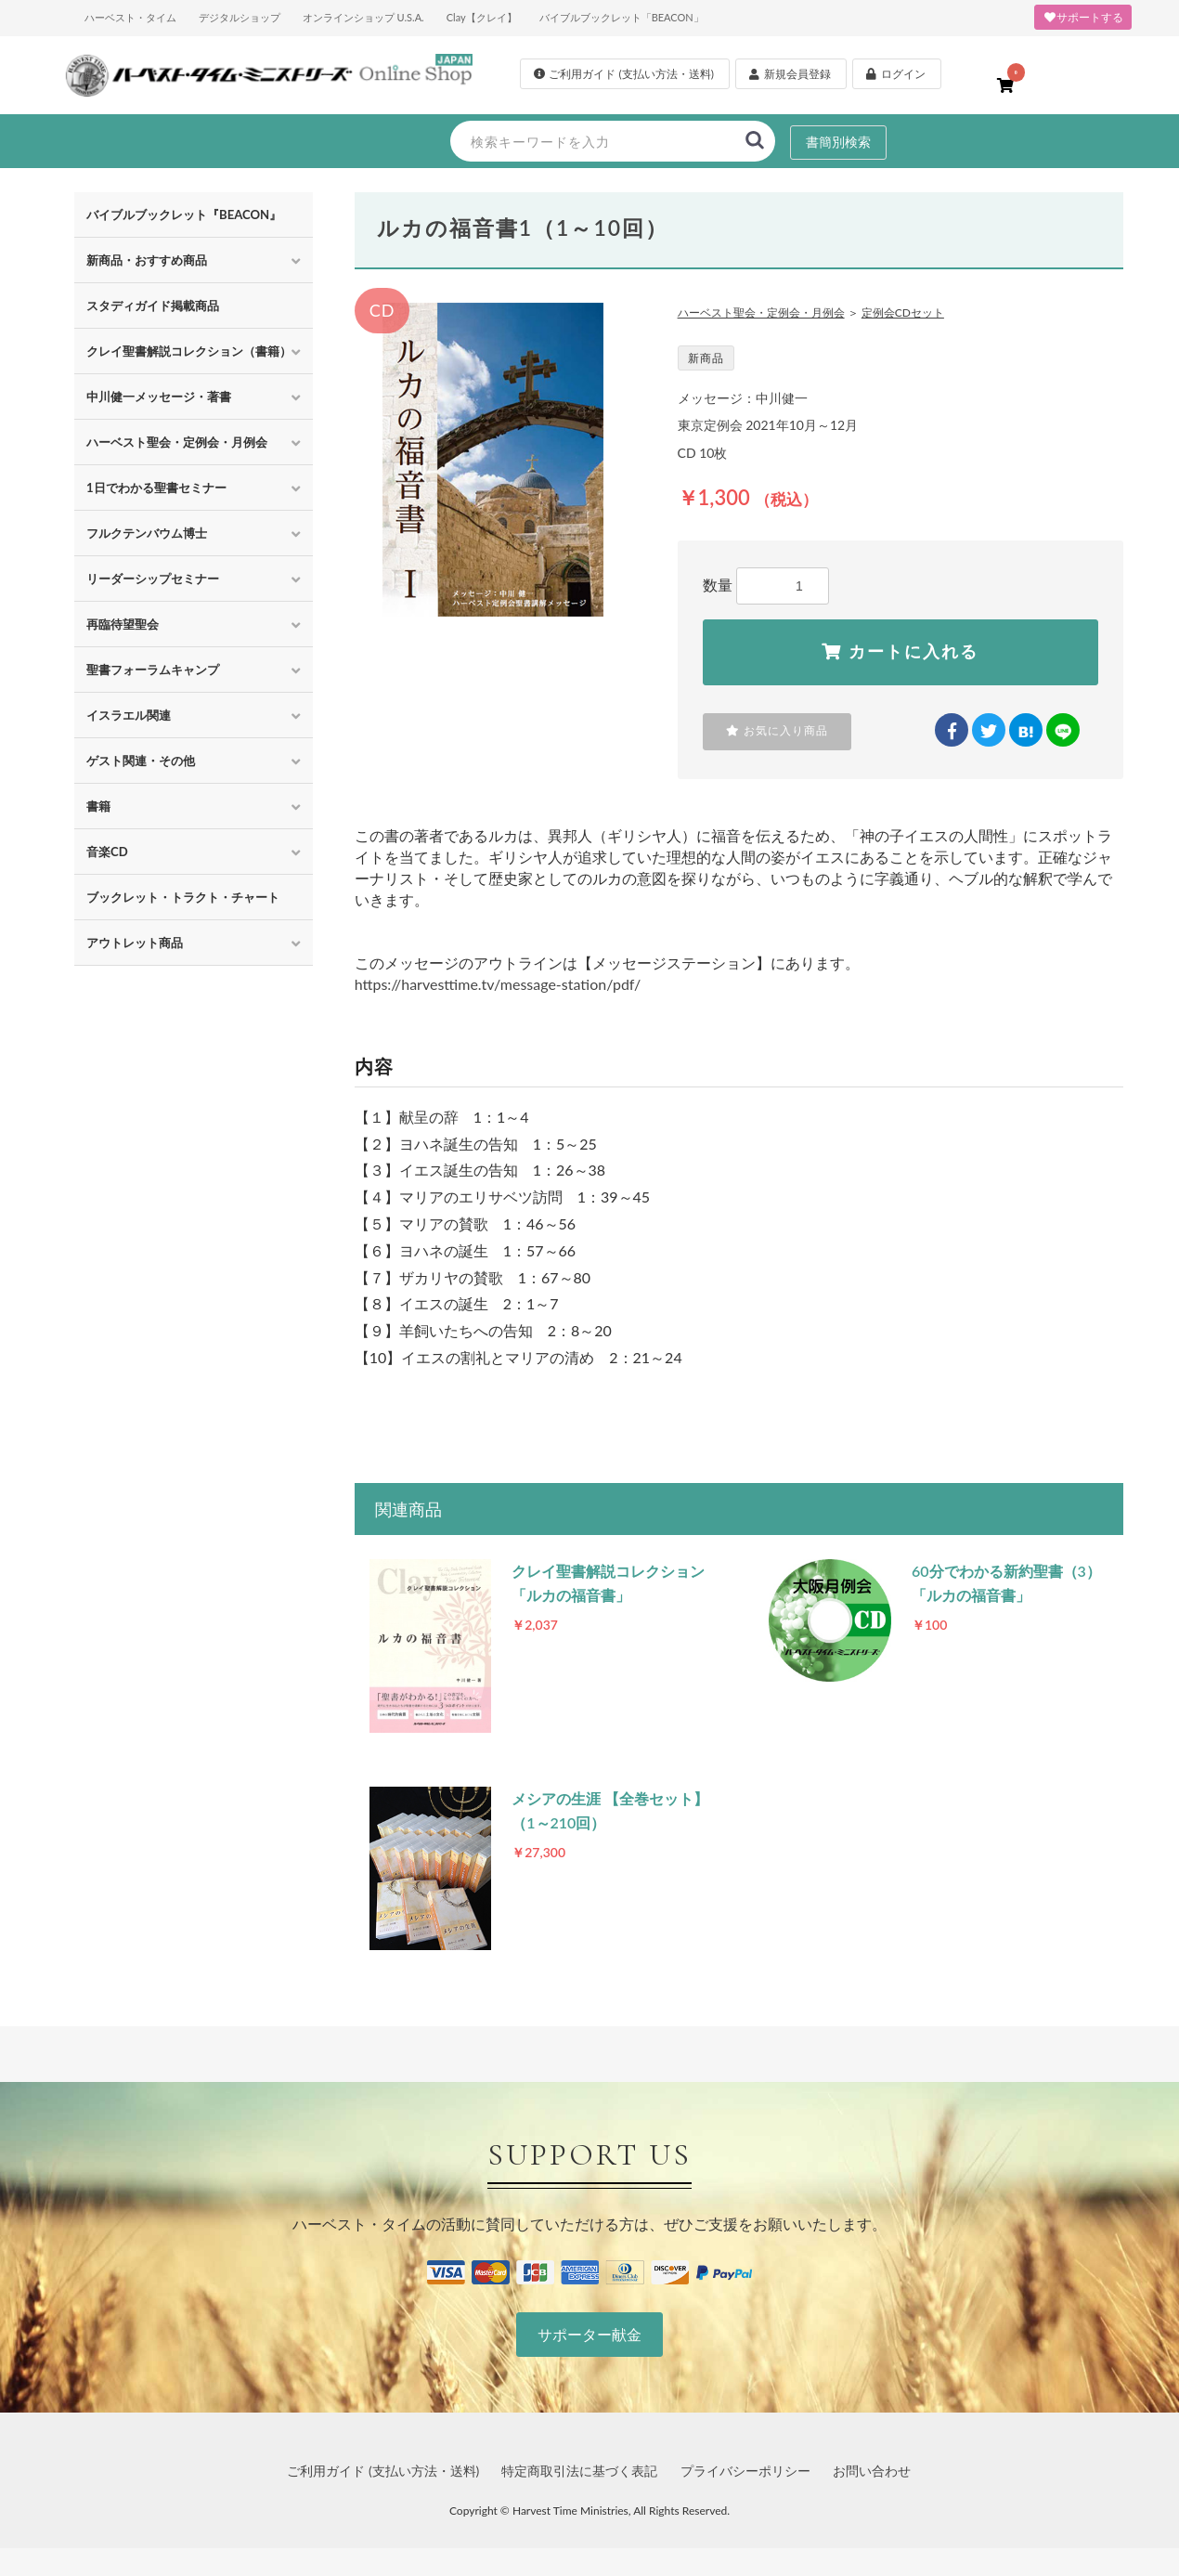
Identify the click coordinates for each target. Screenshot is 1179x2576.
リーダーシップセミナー (152, 578)
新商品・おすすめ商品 (146, 260)
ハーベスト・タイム (130, 17)
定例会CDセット (903, 312)
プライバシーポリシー (745, 2470)
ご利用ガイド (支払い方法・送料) (383, 2470)
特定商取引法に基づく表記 (579, 2470)
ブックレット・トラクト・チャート (182, 897)
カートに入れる (900, 652)
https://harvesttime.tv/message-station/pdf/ (498, 984)
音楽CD (107, 851)
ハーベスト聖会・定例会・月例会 (176, 442)
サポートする (1083, 17)
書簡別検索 (838, 142)
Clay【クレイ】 (482, 17)
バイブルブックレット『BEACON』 (183, 214)
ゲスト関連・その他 (140, 760)
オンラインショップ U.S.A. (363, 17)
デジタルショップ (239, 17)
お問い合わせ (872, 2470)
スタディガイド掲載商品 (152, 305)
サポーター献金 (589, 2334)
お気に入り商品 (777, 730)
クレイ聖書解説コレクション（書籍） (189, 351)
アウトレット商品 (134, 942)
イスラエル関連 (128, 715)
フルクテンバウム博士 (146, 533)
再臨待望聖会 (122, 624)
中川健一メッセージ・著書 (158, 396)
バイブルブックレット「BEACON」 (621, 17)
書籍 (98, 806)
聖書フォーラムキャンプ (152, 669)
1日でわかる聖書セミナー (156, 487)
